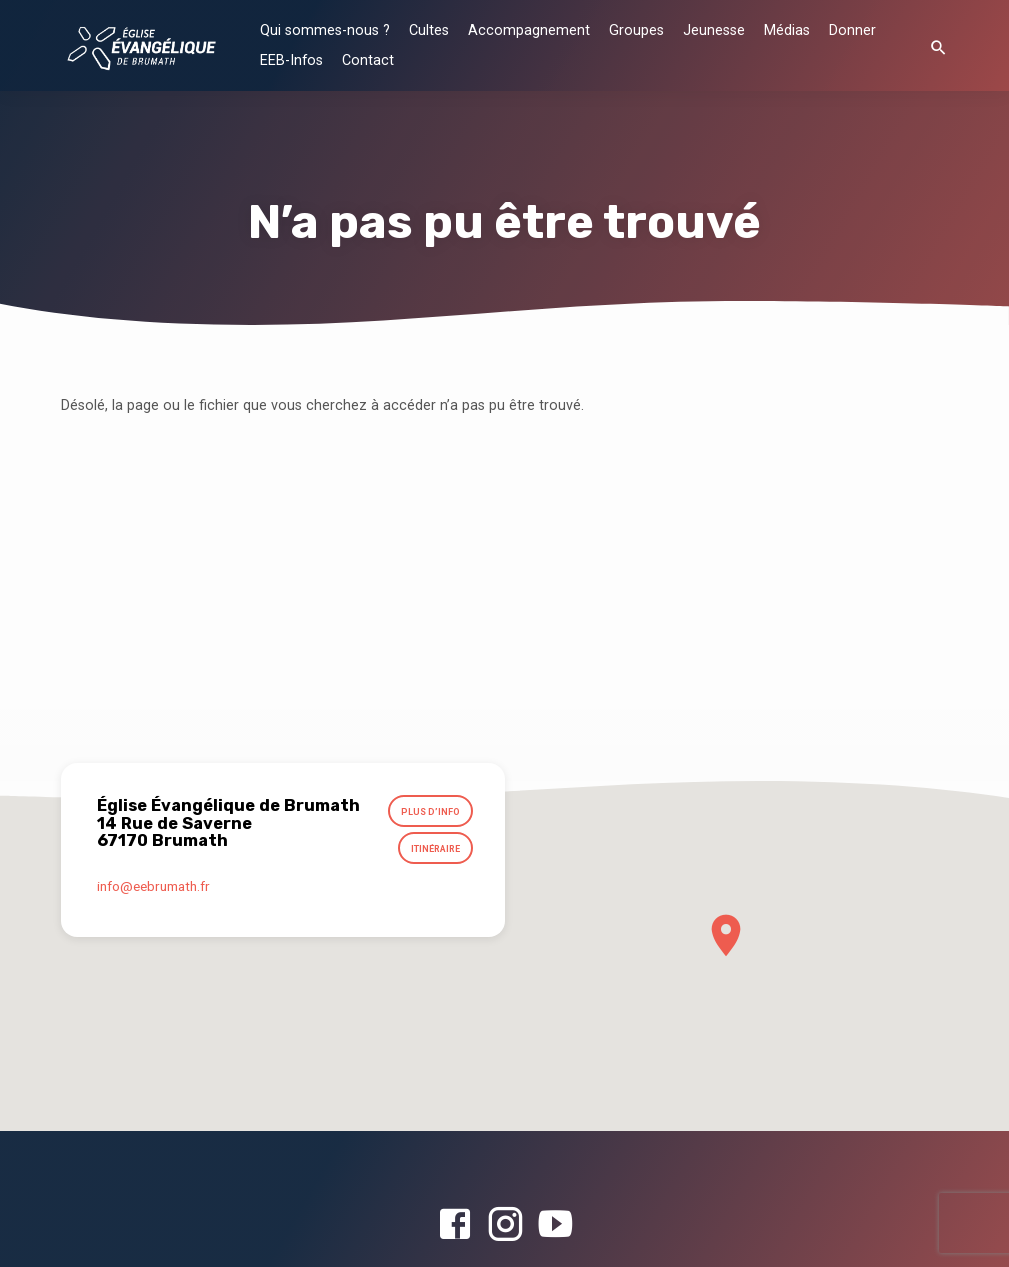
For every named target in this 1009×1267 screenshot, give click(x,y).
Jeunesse (714, 30)
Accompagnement (529, 30)
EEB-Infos (291, 60)
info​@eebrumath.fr (153, 889)
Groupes (636, 30)
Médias (787, 30)
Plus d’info (430, 812)
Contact (368, 60)
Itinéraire (434, 851)
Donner (852, 30)
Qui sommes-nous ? (325, 30)
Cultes (429, 30)
